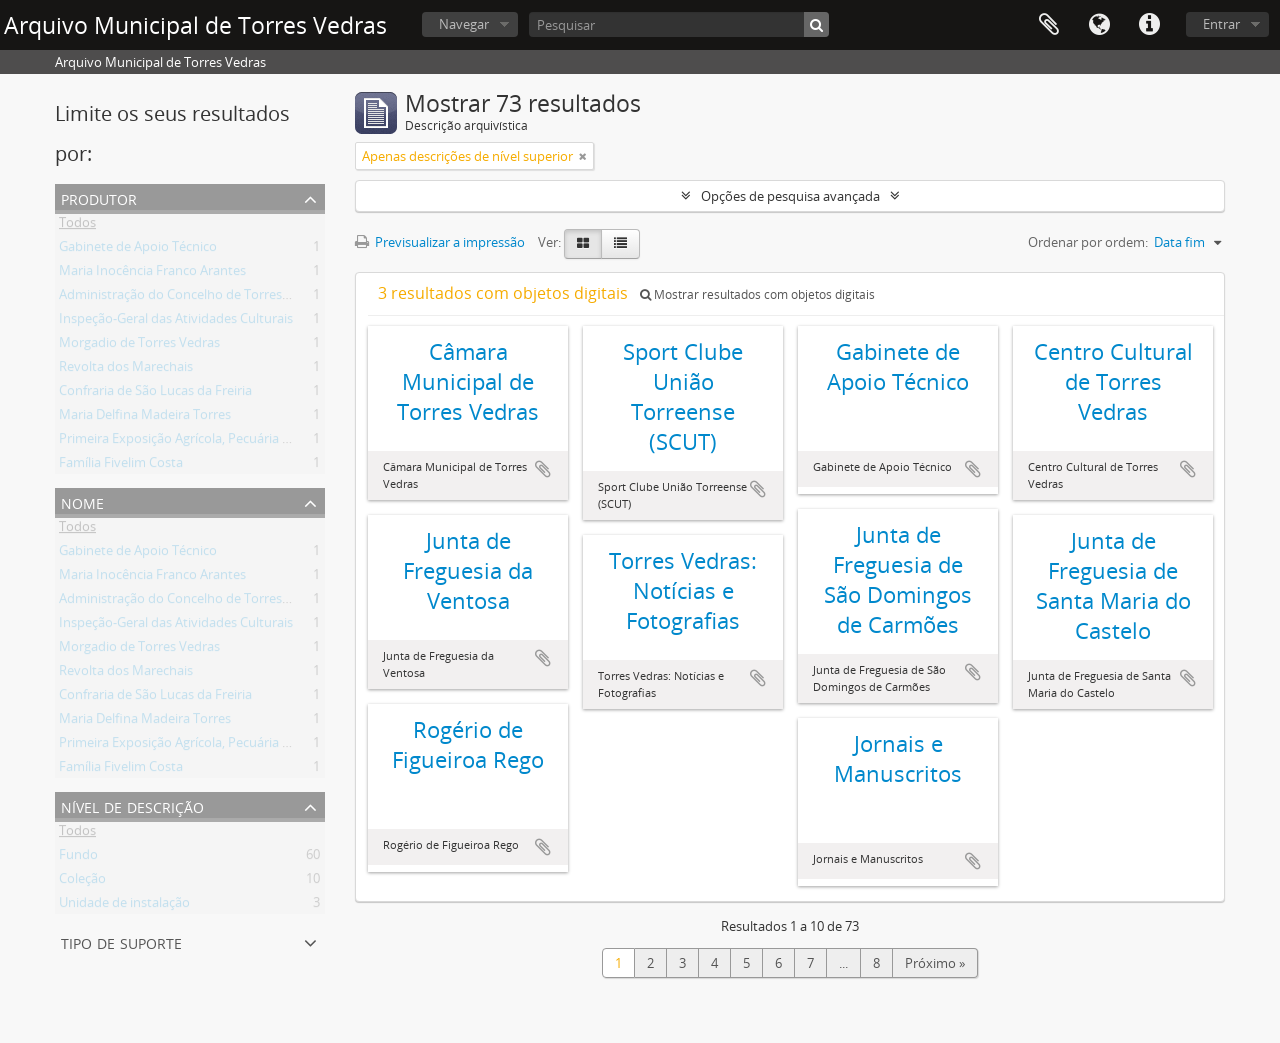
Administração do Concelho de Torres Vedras (192, 298)
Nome (82, 501)
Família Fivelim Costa (121, 466)
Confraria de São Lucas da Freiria (155, 394)
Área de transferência (1049, 25)
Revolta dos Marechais (126, 370)
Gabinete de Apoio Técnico (138, 250)
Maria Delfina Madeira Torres (145, 418)
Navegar (464, 24)
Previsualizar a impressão (440, 242)
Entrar (1221, 24)
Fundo (78, 858)
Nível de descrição (132, 805)
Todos (77, 226)
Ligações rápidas (1149, 25)
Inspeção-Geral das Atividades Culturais (176, 322)
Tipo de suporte (121, 941)
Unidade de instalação (124, 906)
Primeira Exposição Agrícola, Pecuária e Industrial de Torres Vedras (255, 442)
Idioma (1099, 25)
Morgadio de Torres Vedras (139, 346)
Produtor (99, 197)
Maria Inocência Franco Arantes (152, 274)
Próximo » (935, 963)
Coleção (82, 882)
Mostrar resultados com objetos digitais (757, 294)
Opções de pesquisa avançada (790, 196)
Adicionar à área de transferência (543, 469)
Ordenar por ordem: (1088, 242)
